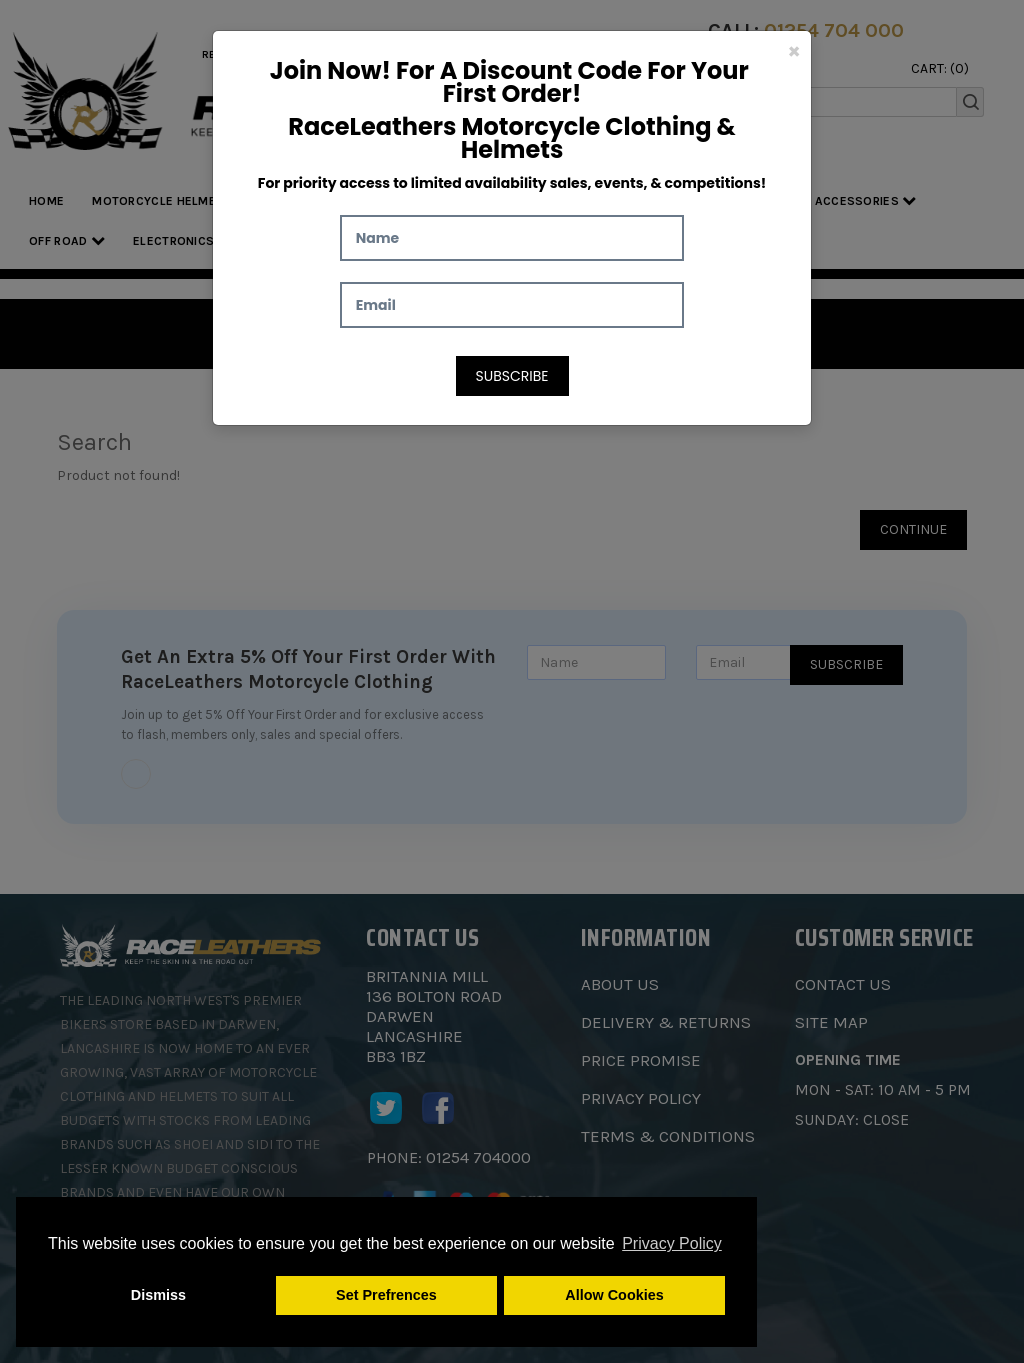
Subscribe (512, 376)
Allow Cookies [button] (614, 1295)
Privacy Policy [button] (672, 1243)
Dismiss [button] (158, 1295)
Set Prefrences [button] (386, 1295)
